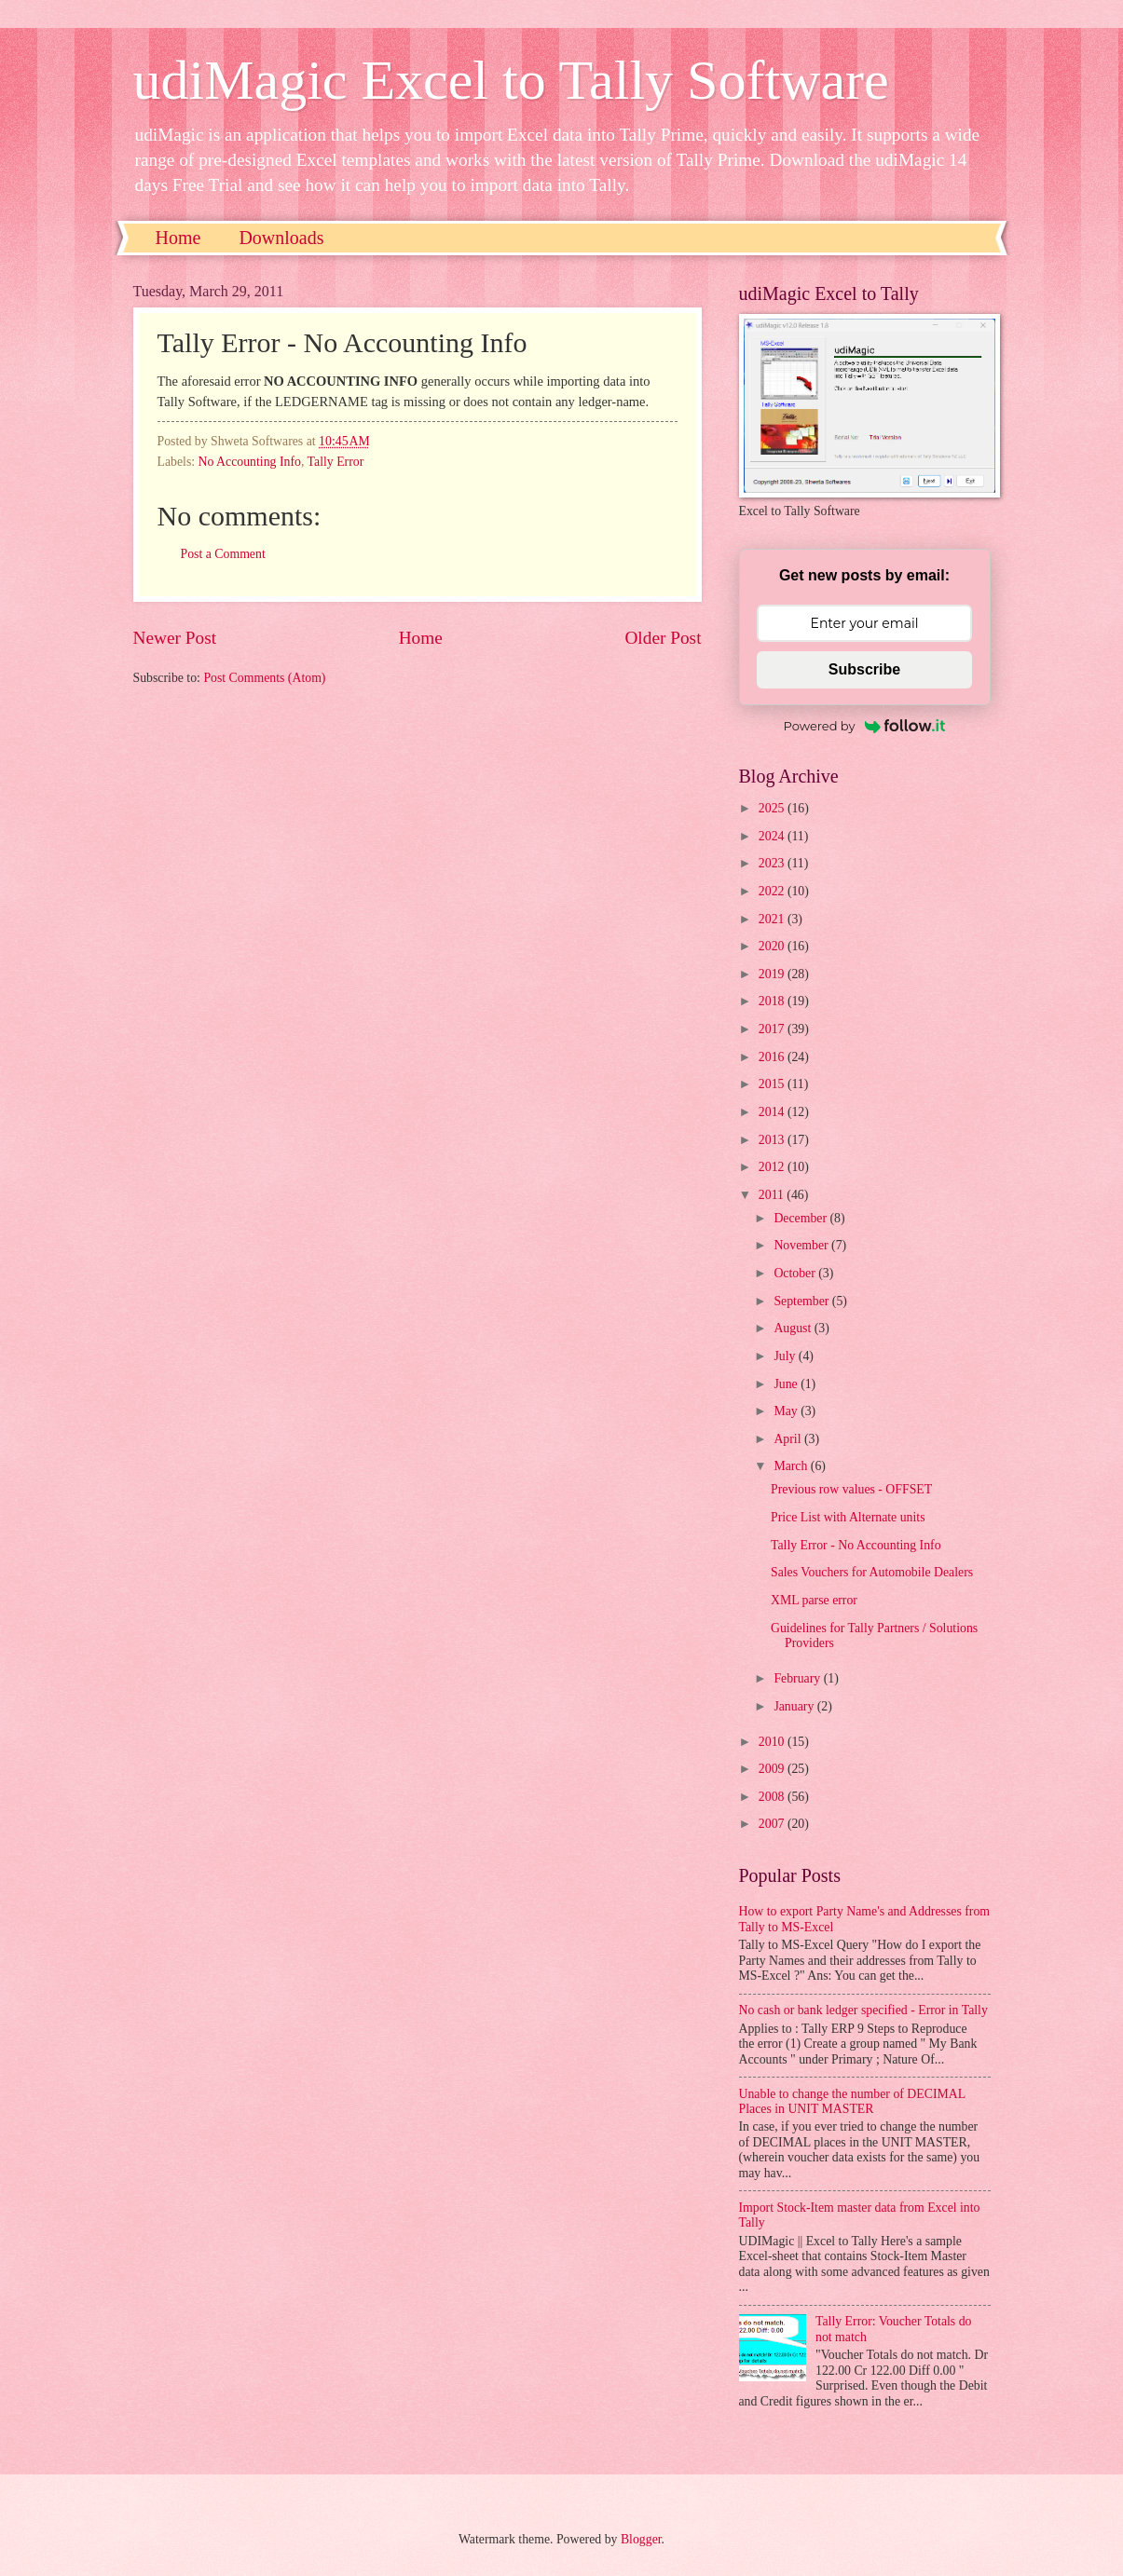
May (787, 1411)
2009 (773, 1769)
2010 (773, 1742)
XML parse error (814, 1600)
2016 (773, 1057)
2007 (773, 1824)
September (802, 1301)
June (787, 1384)
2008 (773, 1797)
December (801, 1218)
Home (178, 237)
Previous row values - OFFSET (851, 1489)
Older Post (662, 637)
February (798, 1678)
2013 (773, 1140)
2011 (773, 1195)
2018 (773, 1001)
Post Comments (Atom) (264, 678)
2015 (773, 1084)
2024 (773, 836)
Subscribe (864, 669)
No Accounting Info (250, 462)
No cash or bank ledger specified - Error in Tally (863, 2010)
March (792, 1466)
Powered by (865, 725)
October (796, 1273)
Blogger (641, 2539)
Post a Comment (223, 554)
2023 (773, 863)
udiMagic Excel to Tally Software (511, 80)
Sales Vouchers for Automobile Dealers (872, 1572)
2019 (773, 974)
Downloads (281, 237)
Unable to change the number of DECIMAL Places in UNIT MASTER (852, 2102)
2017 (773, 1029)
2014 (773, 1112)
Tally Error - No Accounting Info (856, 1545)
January (795, 1706)
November (802, 1245)
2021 (773, 919)
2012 (773, 1167)
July (786, 1356)
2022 (773, 891)
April (789, 1439)
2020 (773, 946)
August (794, 1328)
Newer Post (175, 637)
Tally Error (336, 462)
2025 (773, 808)
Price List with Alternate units (848, 1517)
